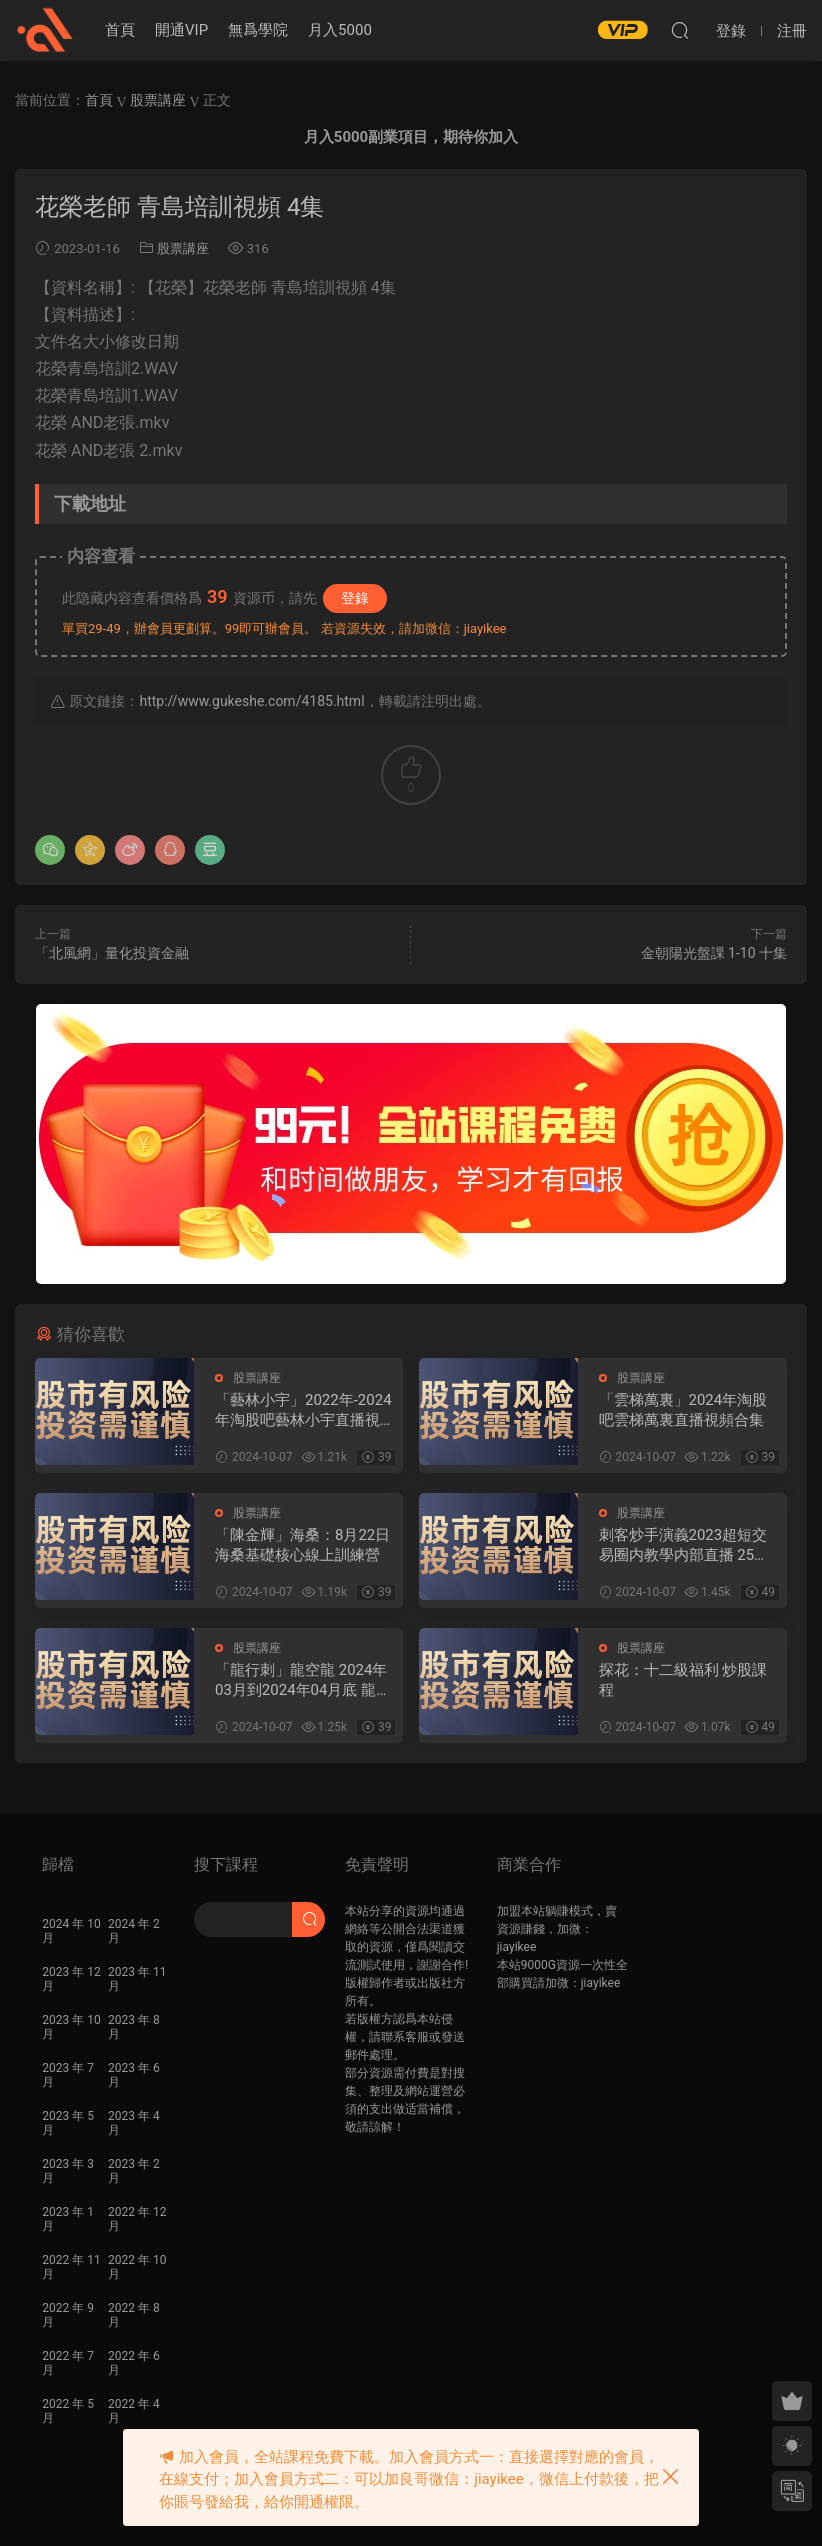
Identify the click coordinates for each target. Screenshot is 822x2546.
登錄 (355, 598)
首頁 (120, 30)
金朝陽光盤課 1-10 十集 (714, 953)
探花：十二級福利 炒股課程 (683, 1680)
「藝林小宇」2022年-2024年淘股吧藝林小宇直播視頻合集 (305, 1410)
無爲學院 (258, 30)
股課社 (45, 30)
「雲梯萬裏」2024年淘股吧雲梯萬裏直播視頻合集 (683, 1410)
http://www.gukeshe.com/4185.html (251, 701)
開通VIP (181, 30)
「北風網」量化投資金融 (112, 953)
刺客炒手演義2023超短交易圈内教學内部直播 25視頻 (684, 1545)
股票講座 (183, 248)
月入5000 (340, 30)
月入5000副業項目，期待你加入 (411, 137)
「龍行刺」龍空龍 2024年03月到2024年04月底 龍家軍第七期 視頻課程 (303, 1680)
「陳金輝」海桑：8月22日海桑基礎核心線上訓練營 (302, 1545)
